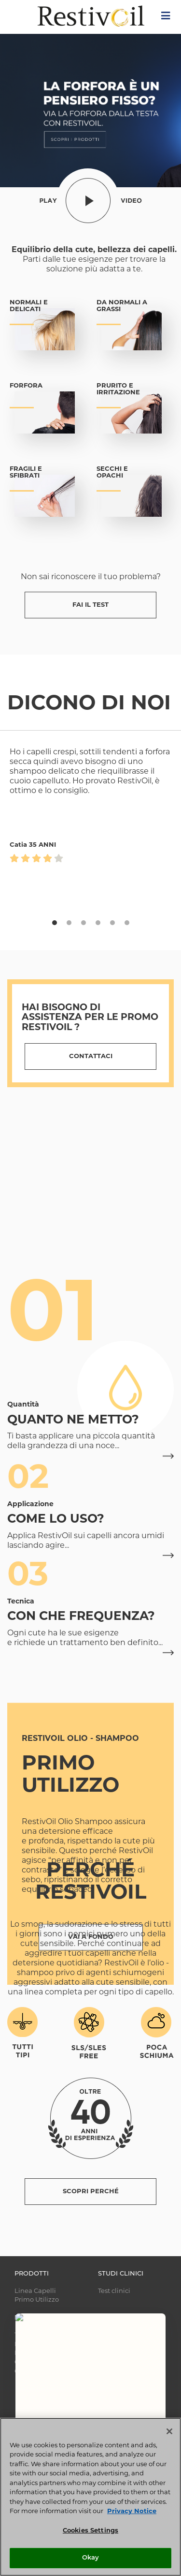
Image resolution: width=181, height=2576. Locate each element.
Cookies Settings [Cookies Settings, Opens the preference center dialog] (90, 2531)
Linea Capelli (35, 2291)
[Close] (169, 2431)
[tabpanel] (90, 901)
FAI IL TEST (90, 605)
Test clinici (114, 2291)
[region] (90, 2497)
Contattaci (90, 1056)
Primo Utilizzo (36, 2300)
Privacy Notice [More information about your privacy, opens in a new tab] (131, 2511)
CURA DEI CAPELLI (44, 2362)
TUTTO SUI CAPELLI (44, 2335)
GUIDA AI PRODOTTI (46, 2371)
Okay (90, 2558)
